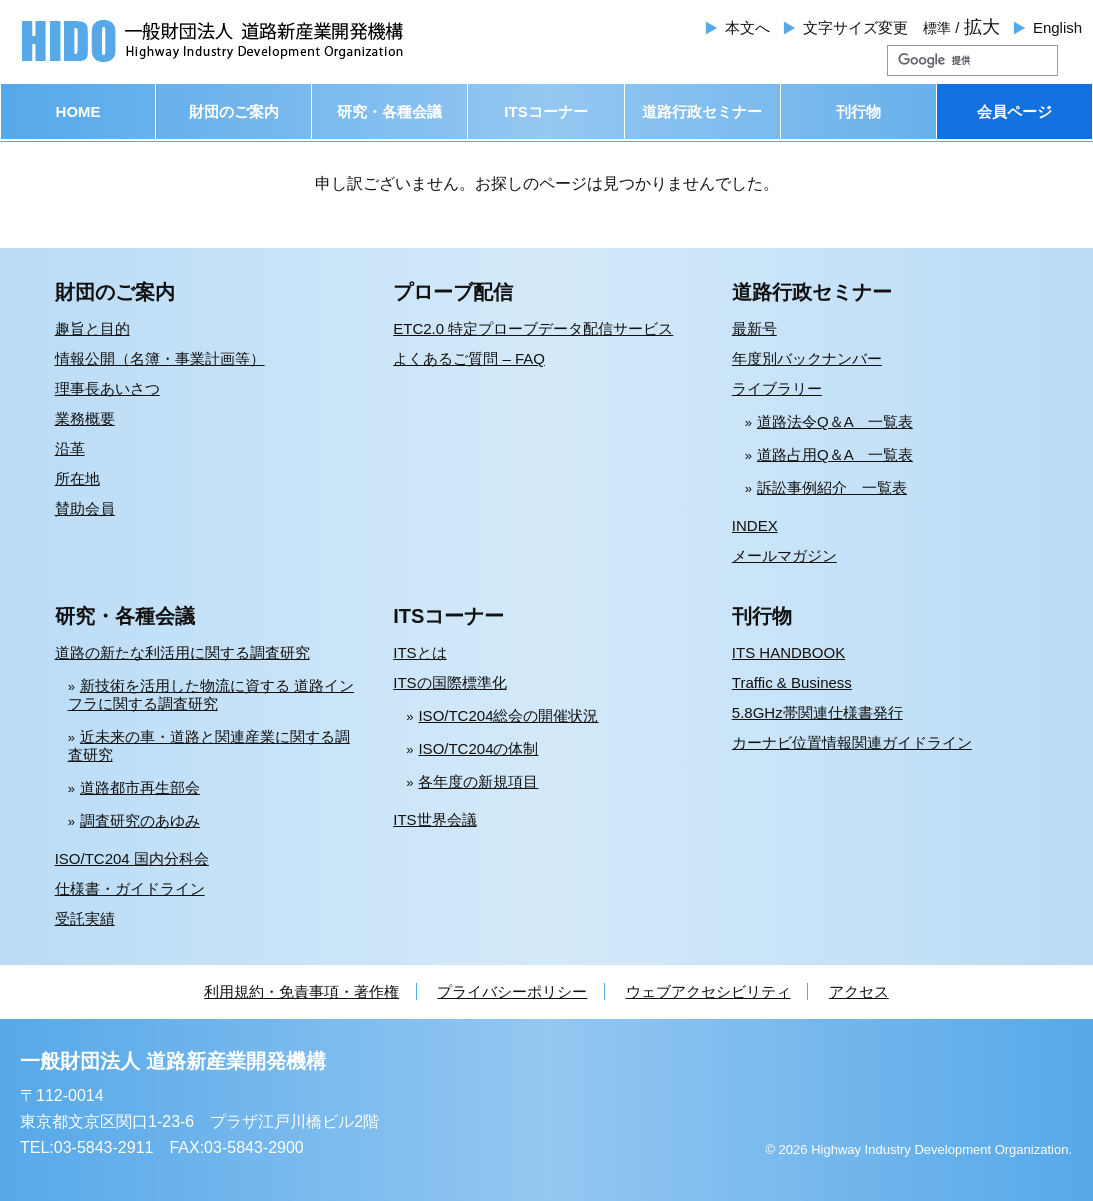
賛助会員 (85, 508)
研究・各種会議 (389, 111)
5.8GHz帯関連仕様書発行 (817, 712)
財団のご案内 (234, 111)
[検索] (948, 60)
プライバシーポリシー (512, 991)
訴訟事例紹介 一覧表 (832, 487)
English (1057, 27)
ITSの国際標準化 (449, 682)
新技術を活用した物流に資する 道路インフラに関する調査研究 (211, 694)
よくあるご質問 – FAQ (469, 358)
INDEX (755, 525)
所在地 (77, 478)
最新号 (754, 328)
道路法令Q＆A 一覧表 (835, 421)
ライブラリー (777, 388)
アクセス (859, 991)
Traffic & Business (792, 682)
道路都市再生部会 (140, 787)
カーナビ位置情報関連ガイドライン (852, 742)
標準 (937, 28)
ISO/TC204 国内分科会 (132, 858)
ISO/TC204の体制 (478, 748)
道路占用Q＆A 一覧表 (835, 454)
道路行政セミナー (702, 111)
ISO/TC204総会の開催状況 (508, 715)
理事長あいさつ (107, 388)
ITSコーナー (545, 111)
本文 (747, 27)
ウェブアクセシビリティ (708, 991)
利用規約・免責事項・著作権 (301, 991)
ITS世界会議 (434, 819)
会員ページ (1014, 111)
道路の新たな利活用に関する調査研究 (182, 652)
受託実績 (85, 918)
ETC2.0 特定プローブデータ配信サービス (533, 328)
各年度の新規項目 (478, 781)
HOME (78, 111)
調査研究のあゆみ (140, 820)
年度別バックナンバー (807, 358)
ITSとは (419, 652)
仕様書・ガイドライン (130, 888)
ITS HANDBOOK (788, 652)
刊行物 (858, 111)
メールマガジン (784, 555)
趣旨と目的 (92, 328)
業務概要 (85, 418)
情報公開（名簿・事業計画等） (160, 358)
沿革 (70, 448)
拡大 (982, 27)
